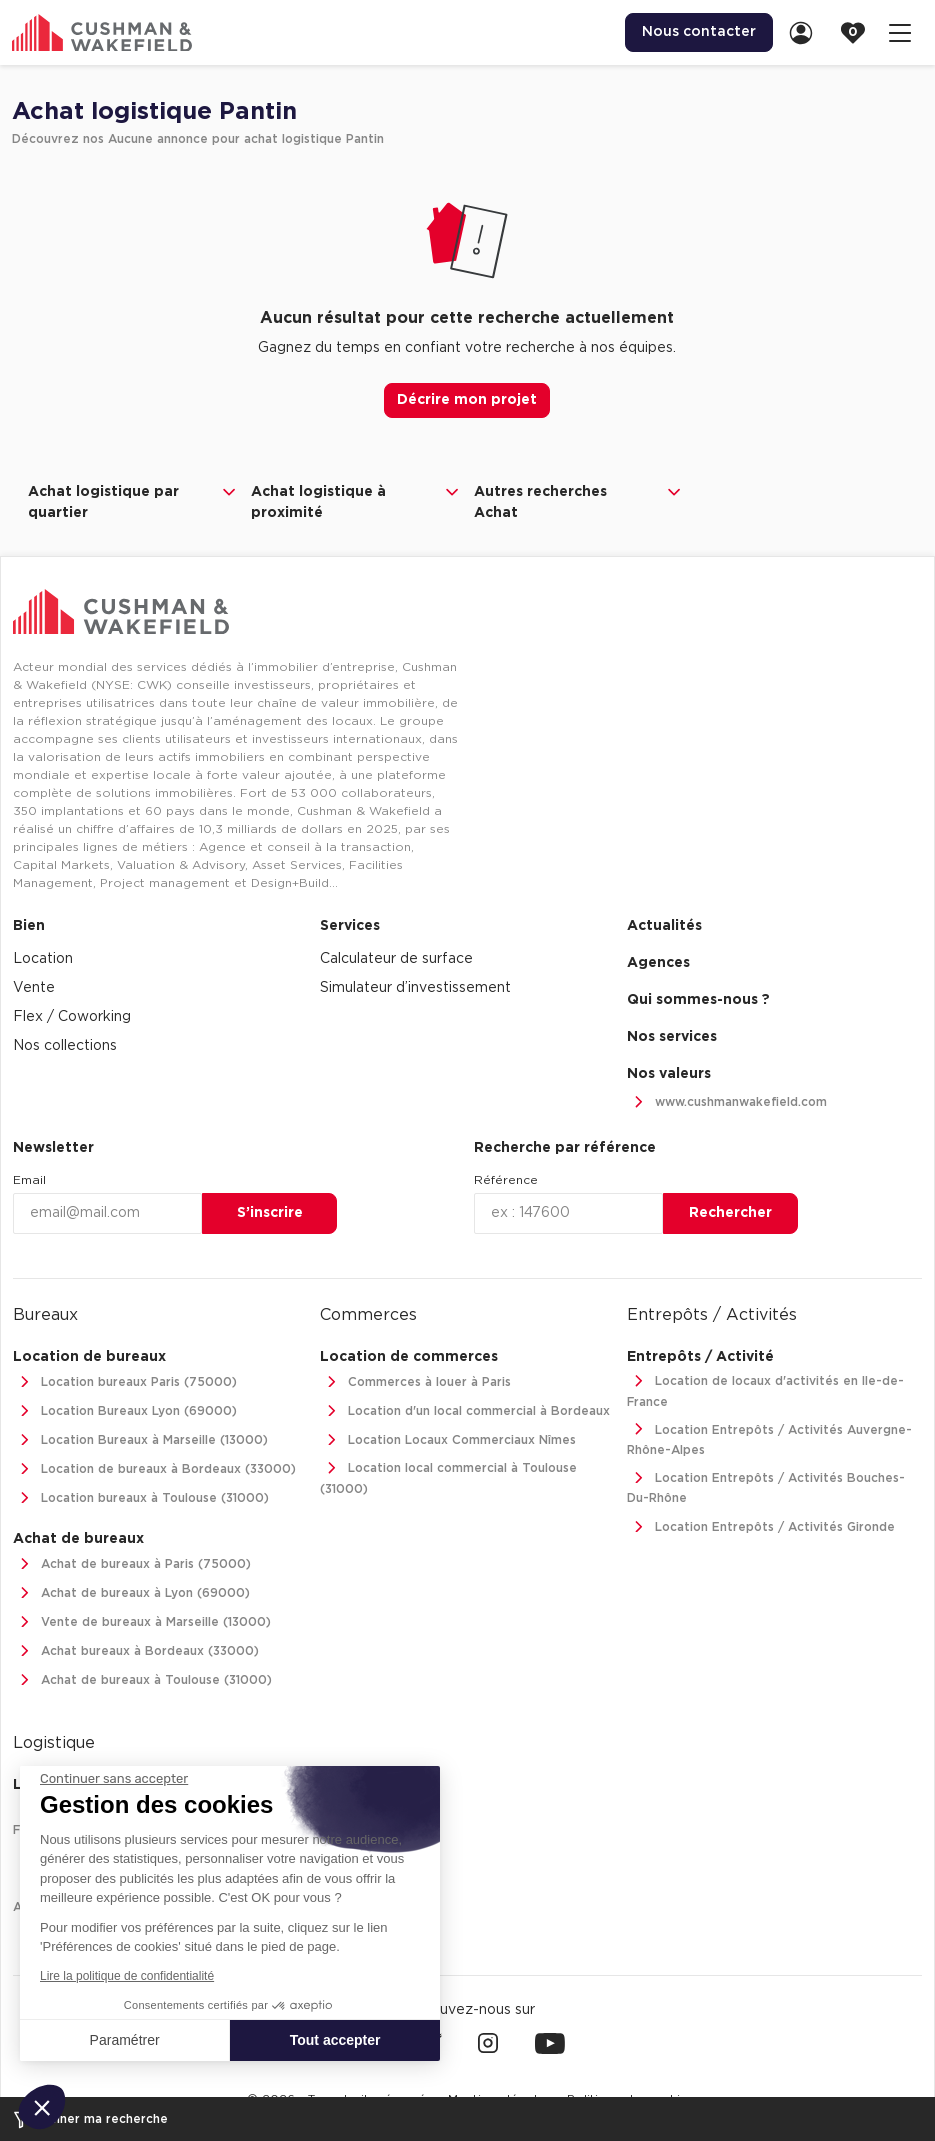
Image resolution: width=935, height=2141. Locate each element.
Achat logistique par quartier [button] (133, 501)
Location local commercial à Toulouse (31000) (448, 1476)
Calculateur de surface (396, 959)
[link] (807, 32)
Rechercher (730, 1213)
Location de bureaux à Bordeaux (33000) (154, 1469)
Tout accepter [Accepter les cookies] (335, 2040)
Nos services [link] (672, 1037)
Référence (506, 1180)
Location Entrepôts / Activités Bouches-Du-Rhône (766, 1486)
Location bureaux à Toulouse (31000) (141, 1498)
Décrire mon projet (467, 400)
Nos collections (65, 1046)
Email (29, 1180)
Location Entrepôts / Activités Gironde (761, 1527)
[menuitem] (699, 32)
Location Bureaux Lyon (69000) (125, 1411)
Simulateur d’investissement (415, 988)
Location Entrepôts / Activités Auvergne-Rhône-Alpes (769, 1438)
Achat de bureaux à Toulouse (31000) (142, 1680)
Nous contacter (699, 32)
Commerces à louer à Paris (415, 1382)
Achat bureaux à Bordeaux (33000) (136, 1651)
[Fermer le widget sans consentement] (114, 1779)
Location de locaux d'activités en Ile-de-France (765, 1389)
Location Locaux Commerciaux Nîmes (448, 1440)
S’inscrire (270, 1213)
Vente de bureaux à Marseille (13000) (142, 1622)
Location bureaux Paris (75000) (125, 1382)
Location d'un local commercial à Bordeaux (465, 1411)
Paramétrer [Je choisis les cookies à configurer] (125, 2040)
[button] (42, 2107)
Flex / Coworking (72, 1017)
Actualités (664, 926)
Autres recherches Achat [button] (579, 501)
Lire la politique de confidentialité (127, 1976)
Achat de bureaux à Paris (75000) (132, 1564)
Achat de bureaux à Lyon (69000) (131, 1593)
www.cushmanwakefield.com (727, 1102)
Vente (34, 988)
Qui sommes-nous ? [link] (698, 1000)
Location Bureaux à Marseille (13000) (140, 1440)
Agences (658, 963)
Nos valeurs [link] (669, 1074)
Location (43, 959)
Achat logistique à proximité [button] (356, 501)
